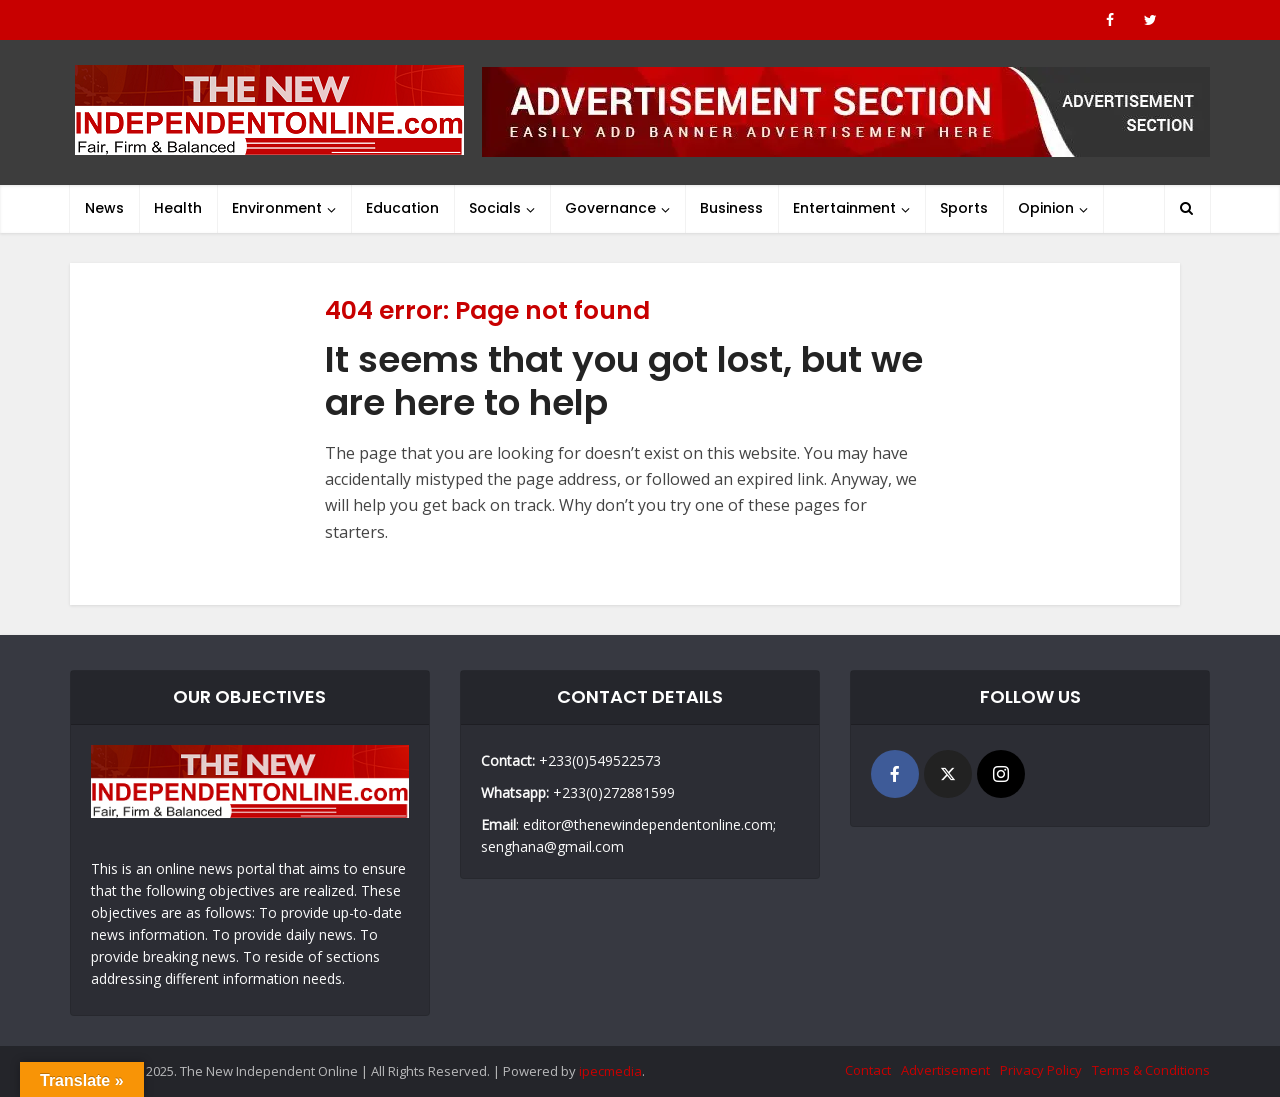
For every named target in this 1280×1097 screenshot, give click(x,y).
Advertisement (945, 1070)
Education (402, 208)
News (104, 208)
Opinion (1046, 208)
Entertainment (844, 208)
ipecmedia (610, 1071)
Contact (868, 1070)
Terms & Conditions (1151, 1070)
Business (731, 208)
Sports (964, 208)
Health (178, 208)
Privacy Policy (1041, 1070)
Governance (610, 208)
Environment (277, 208)
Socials (495, 208)
